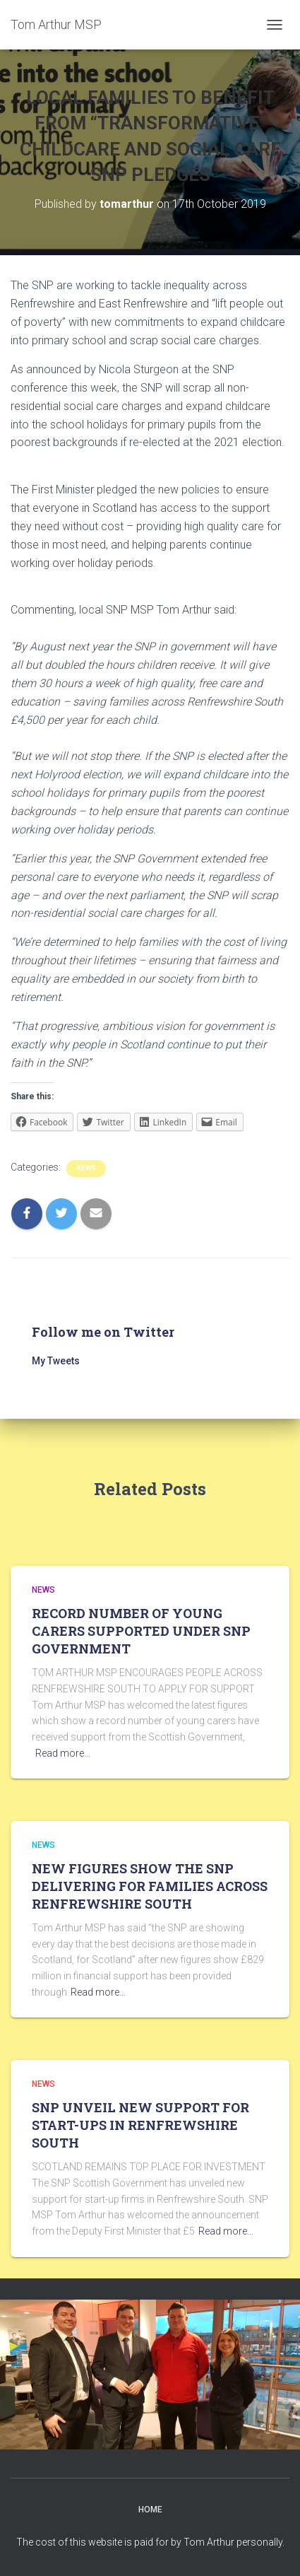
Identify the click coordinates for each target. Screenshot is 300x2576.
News (86, 1168)
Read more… (62, 1753)
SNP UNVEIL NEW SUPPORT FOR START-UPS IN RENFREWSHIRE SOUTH (140, 2125)
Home (150, 2509)
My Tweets (56, 1360)
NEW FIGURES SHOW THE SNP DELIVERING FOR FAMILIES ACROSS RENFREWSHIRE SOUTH (150, 1886)
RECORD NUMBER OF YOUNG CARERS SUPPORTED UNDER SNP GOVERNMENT (141, 1631)
